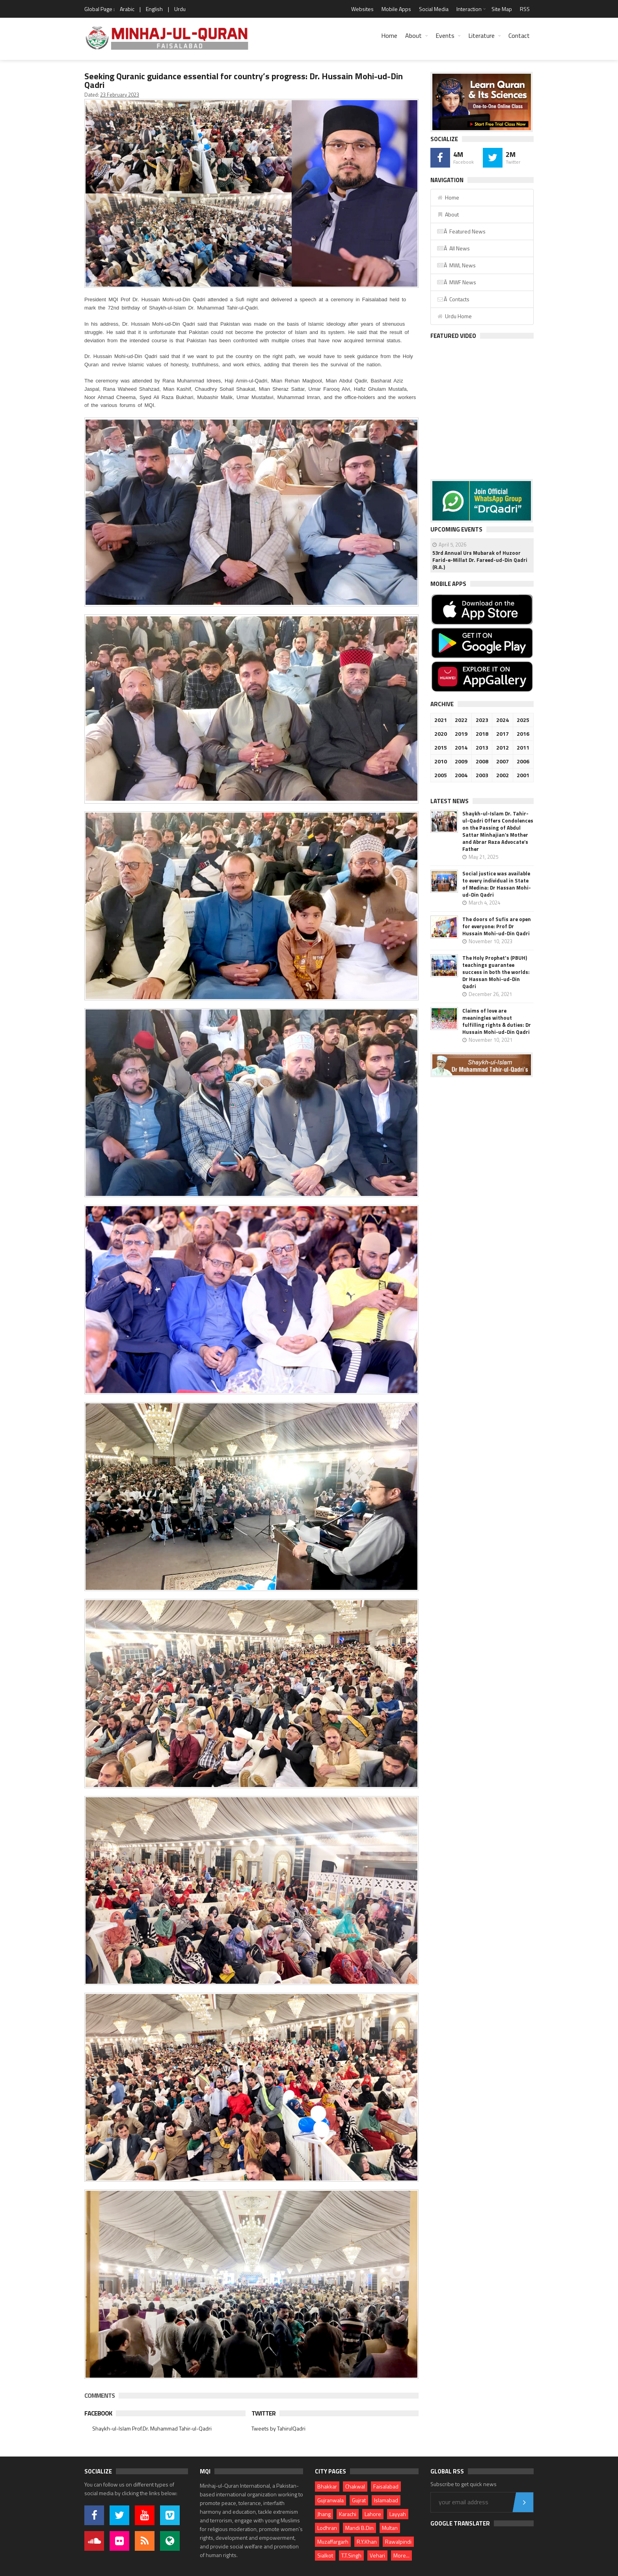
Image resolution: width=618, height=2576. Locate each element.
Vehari (377, 2555)
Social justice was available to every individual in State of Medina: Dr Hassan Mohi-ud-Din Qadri (496, 884)
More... (401, 2555)
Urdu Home (454, 316)
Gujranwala (330, 2500)
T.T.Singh (351, 2555)
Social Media (434, 9)
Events (445, 35)
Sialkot (325, 2555)
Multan (390, 2528)
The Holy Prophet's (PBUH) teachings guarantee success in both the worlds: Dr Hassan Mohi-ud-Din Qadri (496, 972)
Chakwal (355, 2486)
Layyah (397, 2514)
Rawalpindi (398, 2541)
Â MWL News (456, 265)
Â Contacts (453, 299)
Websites (362, 9)
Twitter (263, 2413)
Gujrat (359, 2500)
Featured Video (453, 335)
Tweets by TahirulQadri (278, 2428)
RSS (525, 9)
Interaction (469, 9)
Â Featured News (461, 231)
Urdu (180, 9)
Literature (481, 35)
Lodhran (327, 2528)
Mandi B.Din (359, 2528)
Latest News (449, 801)
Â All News (453, 248)
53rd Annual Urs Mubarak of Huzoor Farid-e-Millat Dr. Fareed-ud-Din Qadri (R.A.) (479, 560)
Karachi (347, 2514)
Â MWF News (456, 282)
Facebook (98, 2413)
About (413, 35)
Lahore (373, 2514)
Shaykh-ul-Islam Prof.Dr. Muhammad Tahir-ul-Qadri (152, 2428)
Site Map (501, 9)
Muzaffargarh (332, 2541)
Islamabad (386, 2500)
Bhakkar (327, 2486)
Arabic (127, 9)
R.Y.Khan (367, 2541)
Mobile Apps (396, 9)
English (154, 9)
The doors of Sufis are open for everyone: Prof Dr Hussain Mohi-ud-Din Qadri (496, 926)
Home (389, 35)
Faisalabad (385, 2486)
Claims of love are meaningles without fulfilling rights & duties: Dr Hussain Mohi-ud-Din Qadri (496, 1021)
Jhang (324, 2514)
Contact (519, 35)
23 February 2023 (119, 95)
